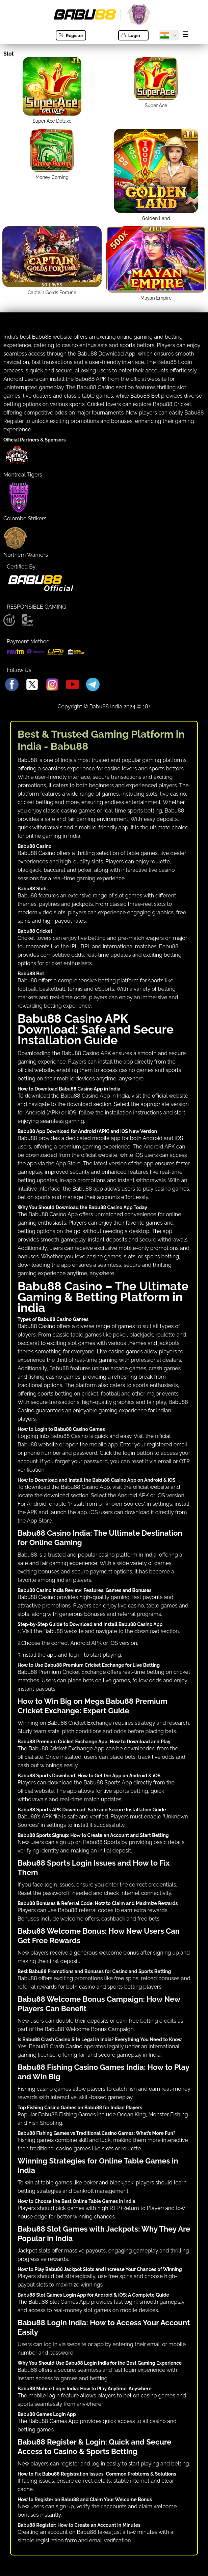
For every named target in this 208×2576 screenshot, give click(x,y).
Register (70, 35)
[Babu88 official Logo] (40, 589)
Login (130, 35)
